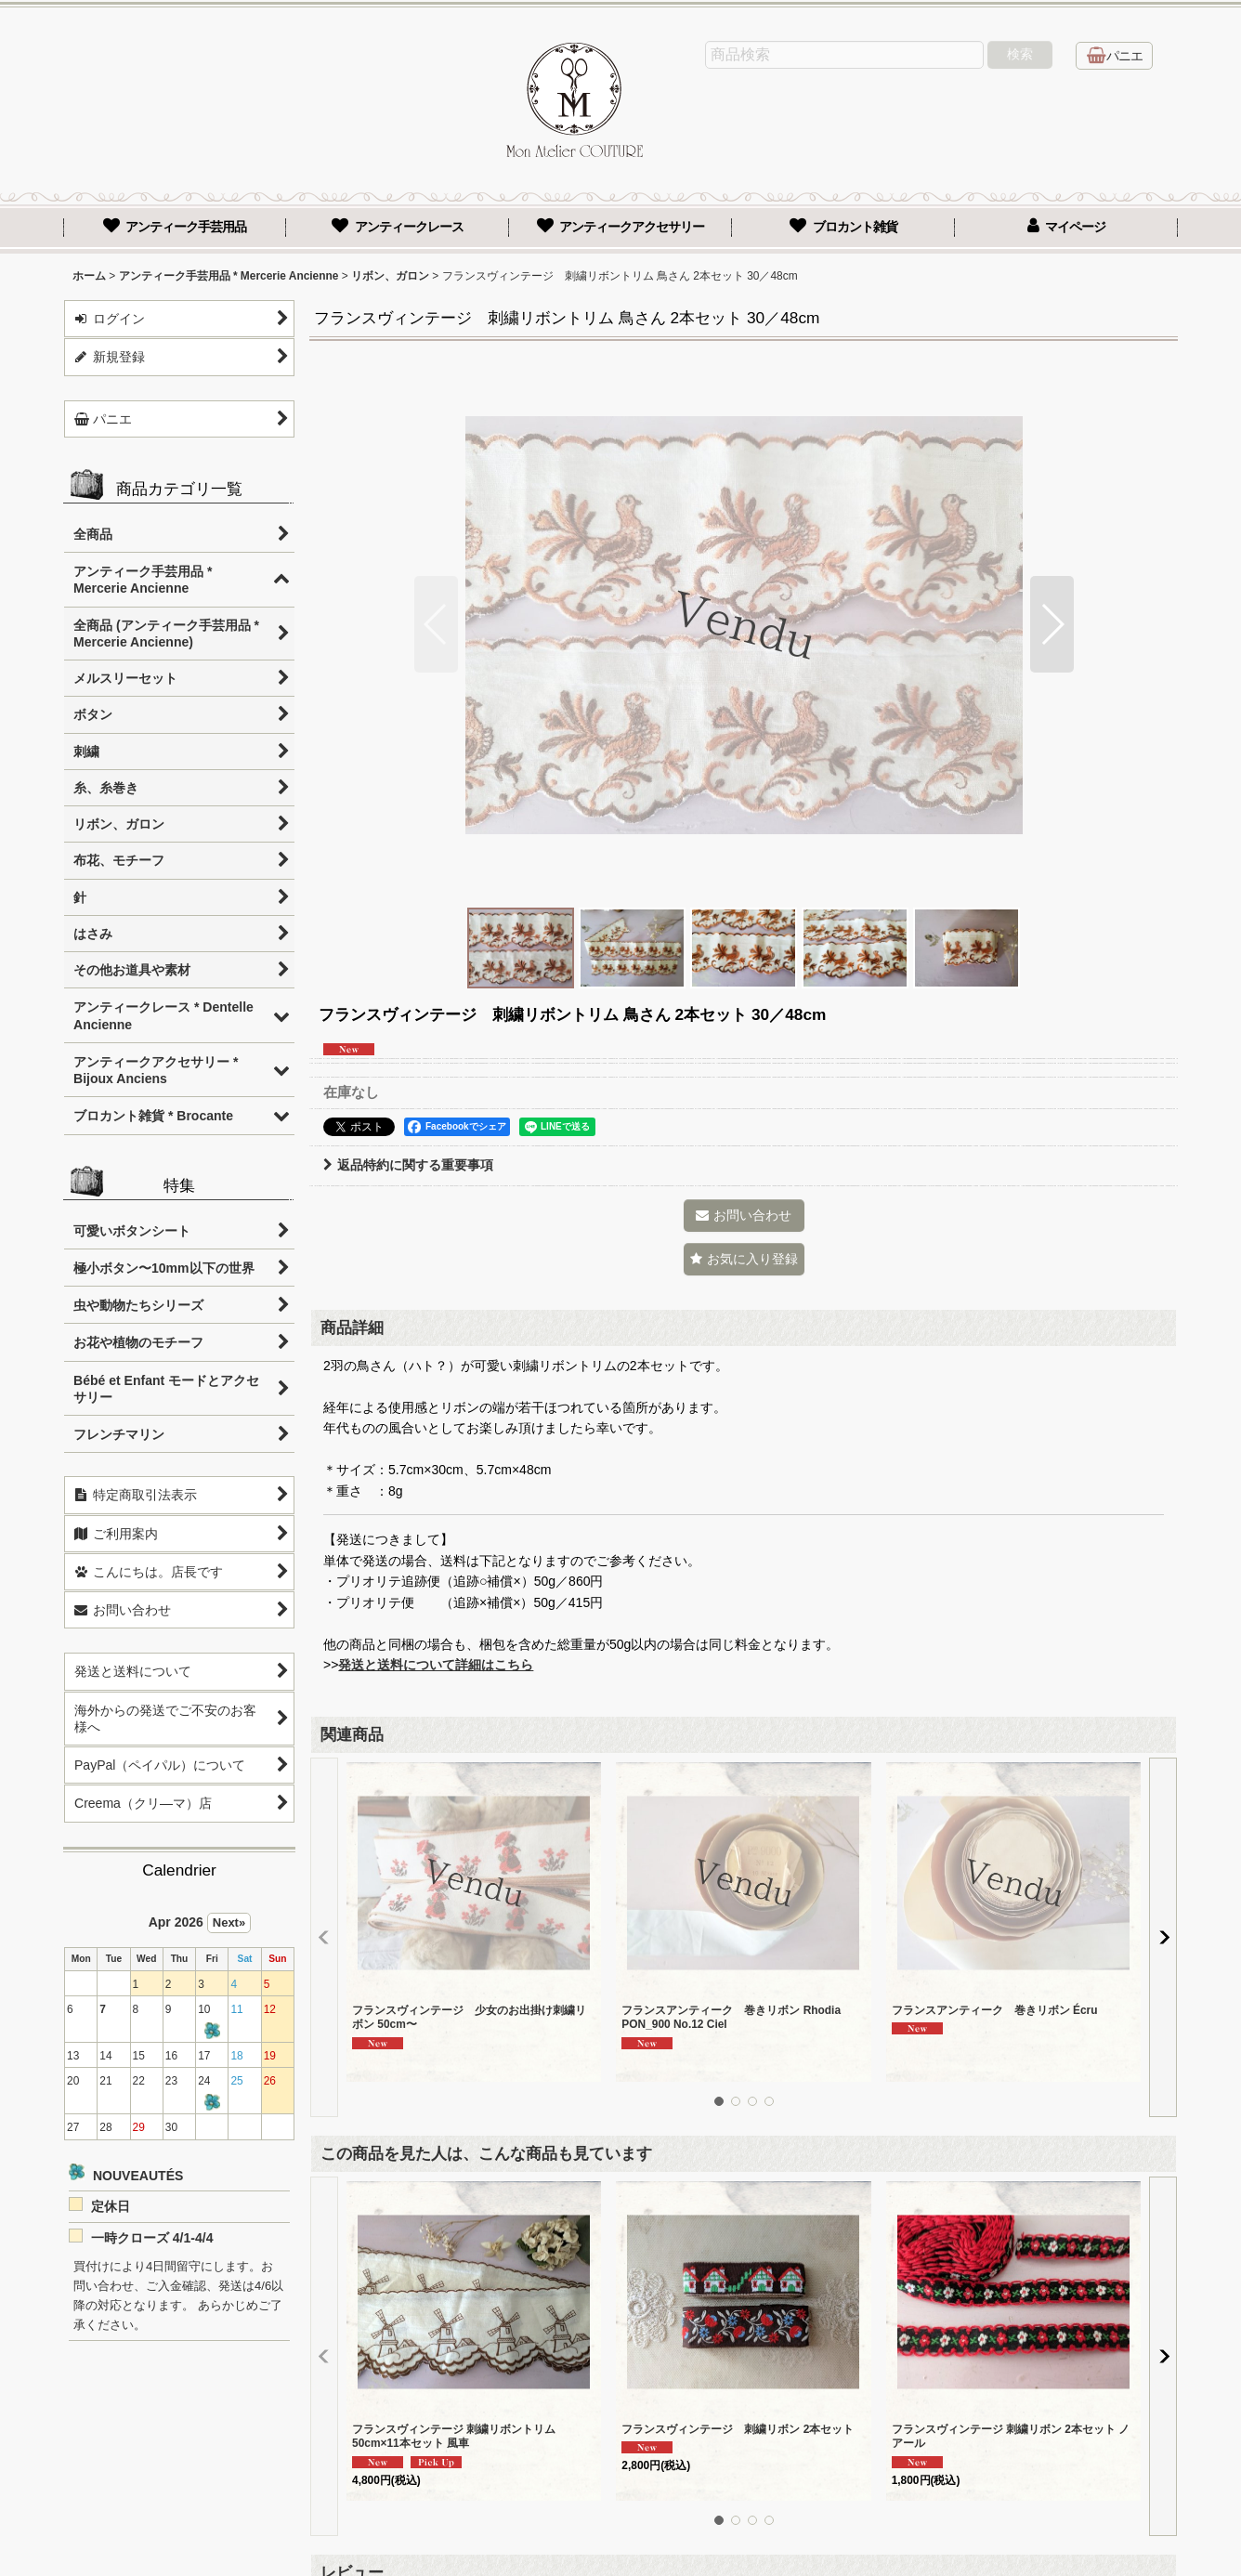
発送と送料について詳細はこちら (435, 1664)
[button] (436, 624)
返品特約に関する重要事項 (408, 1164)
